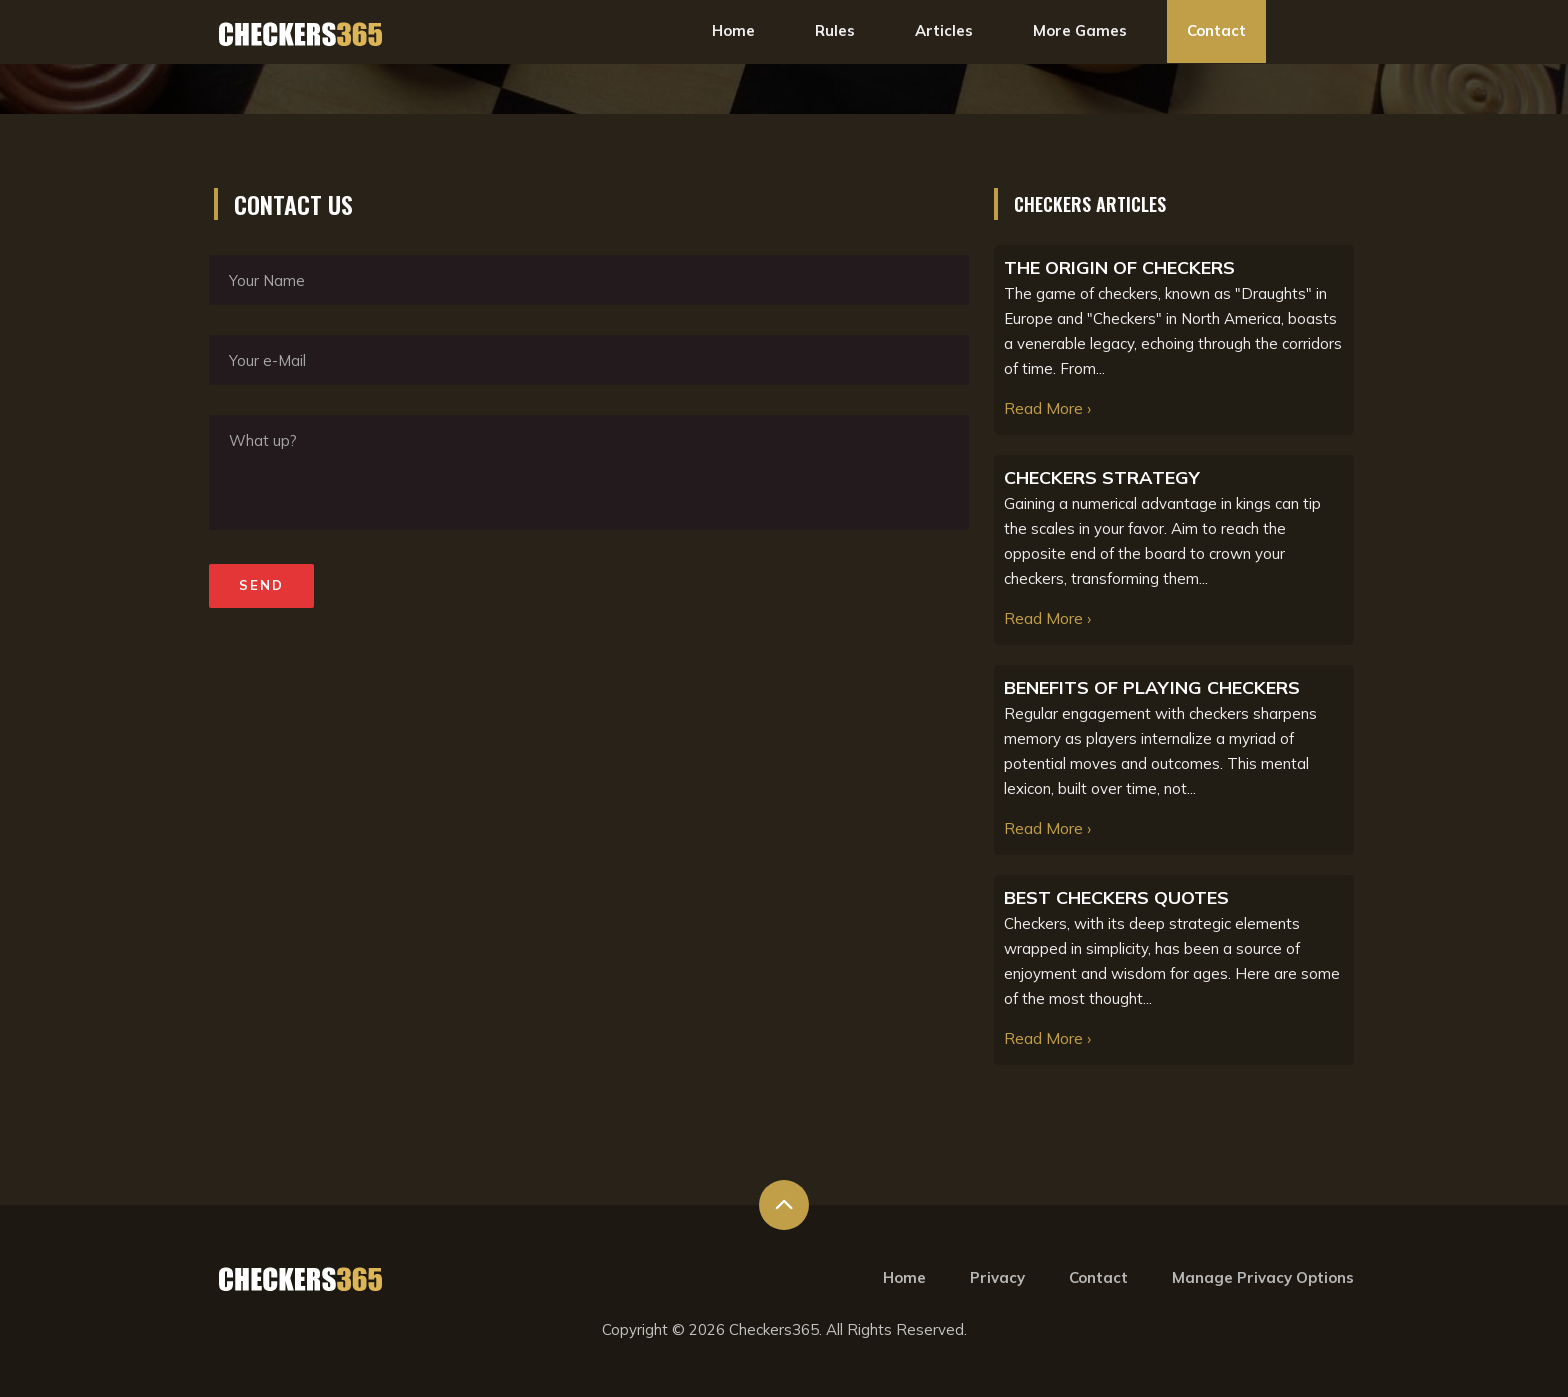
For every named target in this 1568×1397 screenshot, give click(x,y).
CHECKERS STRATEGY (1102, 477)
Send (261, 585)
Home (733, 30)
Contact (1216, 30)
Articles (944, 30)
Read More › (1047, 408)
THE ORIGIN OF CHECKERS (1119, 267)
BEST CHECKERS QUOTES (1116, 897)
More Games (1080, 30)
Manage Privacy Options (1263, 1277)
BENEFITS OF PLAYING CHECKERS (1152, 687)
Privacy (997, 1277)
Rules (835, 30)
